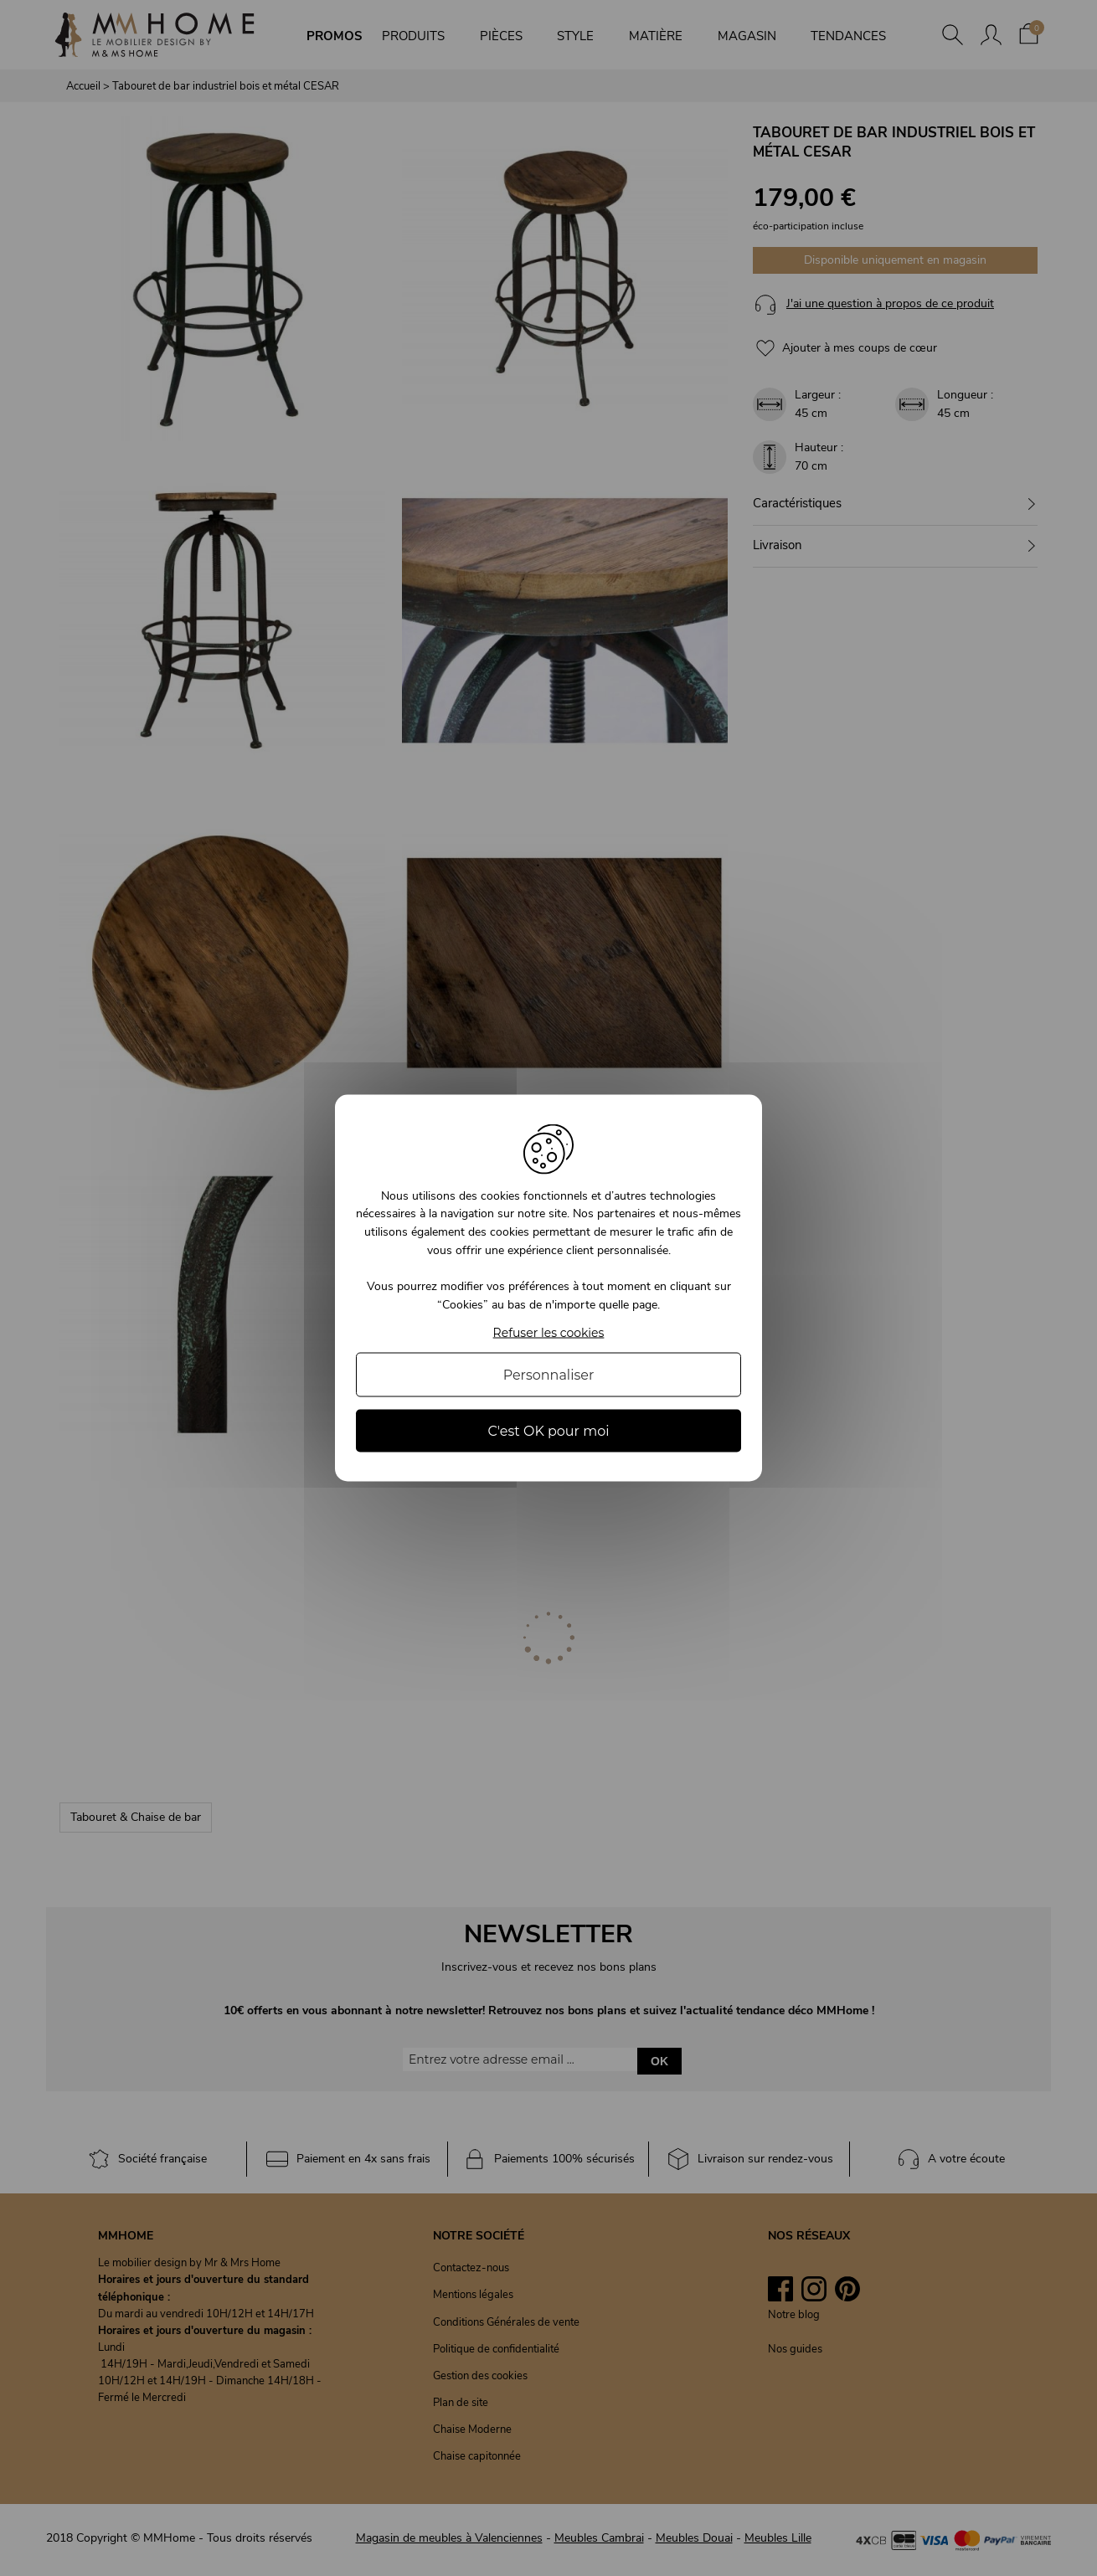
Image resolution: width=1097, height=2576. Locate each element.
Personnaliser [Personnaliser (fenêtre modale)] (549, 1375)
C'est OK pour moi (548, 1431)
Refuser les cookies (549, 1333)
